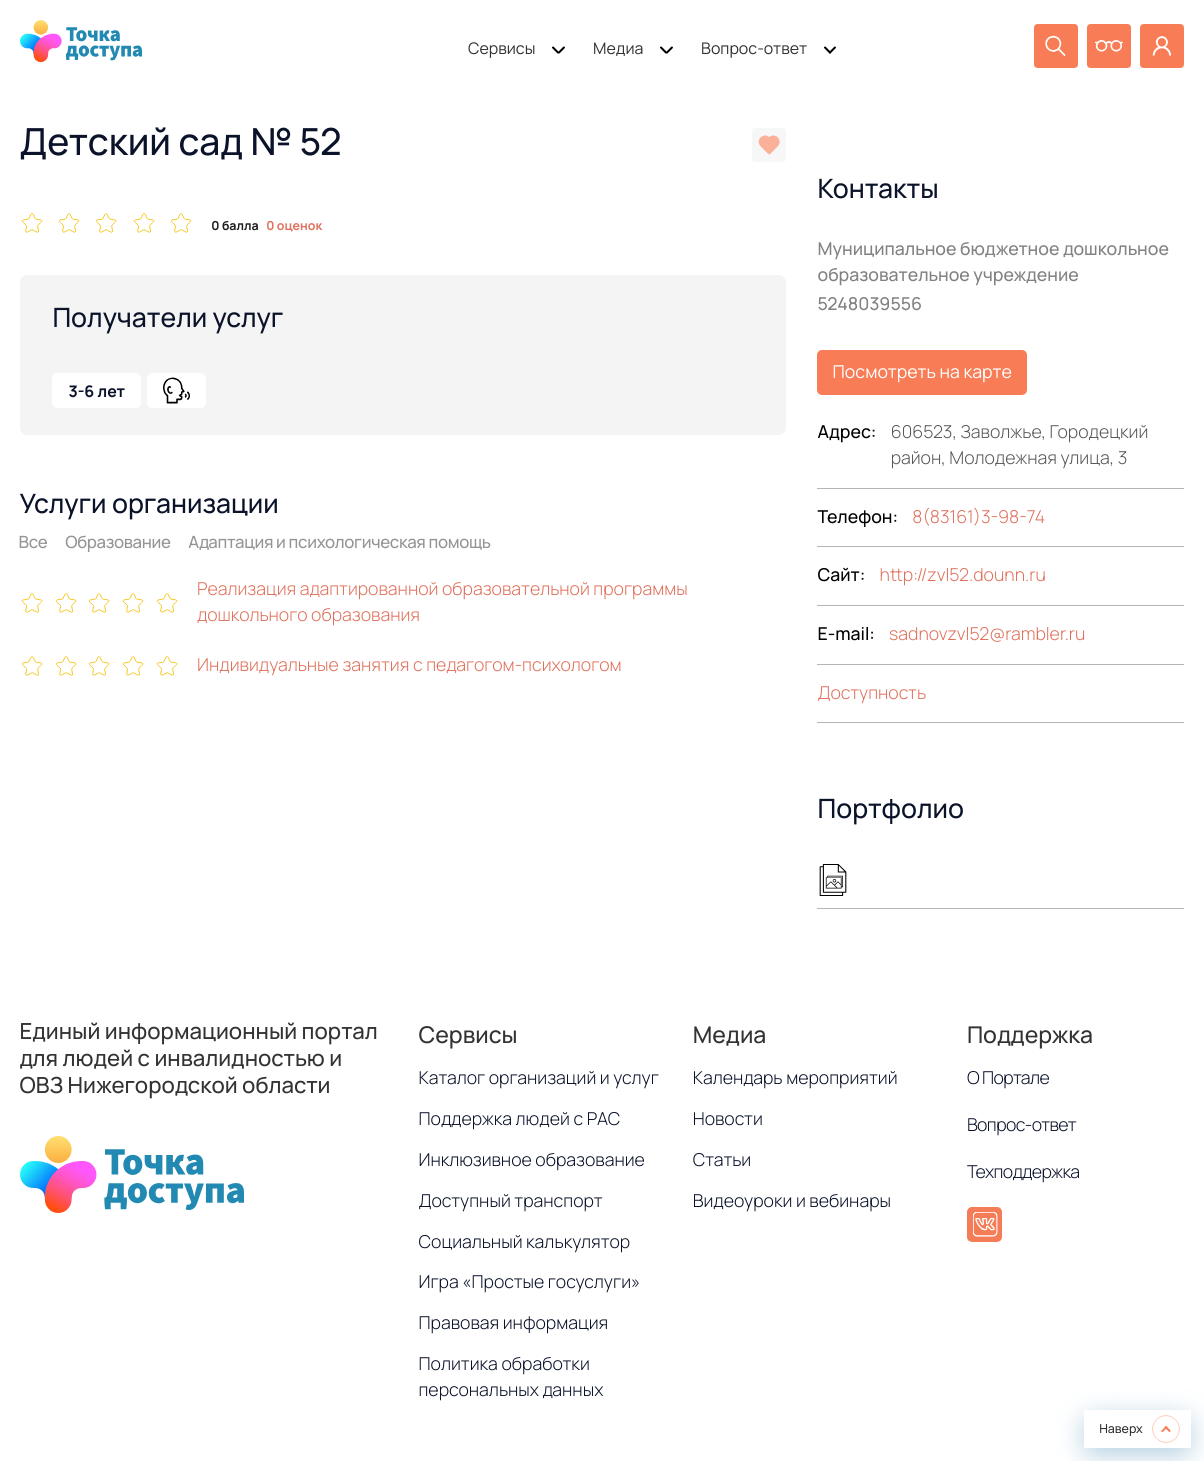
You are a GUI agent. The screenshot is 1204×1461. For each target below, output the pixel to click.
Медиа (618, 48)
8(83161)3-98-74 (978, 517)
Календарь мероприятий (795, 1078)
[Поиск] (1056, 46)
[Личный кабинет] (1162, 46)
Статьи (722, 1160)
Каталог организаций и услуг (539, 1078)
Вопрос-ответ (754, 48)
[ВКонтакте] (985, 1225)
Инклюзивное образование (532, 1160)
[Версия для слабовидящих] (1109, 46)
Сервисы (501, 48)
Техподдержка (1023, 1172)
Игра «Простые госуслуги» (530, 1282)
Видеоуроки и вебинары (792, 1201)
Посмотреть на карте (922, 372)
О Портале (1008, 1078)
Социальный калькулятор (525, 1242)
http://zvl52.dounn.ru (963, 575)
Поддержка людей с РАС (520, 1119)
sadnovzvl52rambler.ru (987, 634)
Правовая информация (514, 1323)
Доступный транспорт (511, 1201)
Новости (728, 1119)
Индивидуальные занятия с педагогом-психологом (409, 665)
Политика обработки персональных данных (511, 1377)
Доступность (871, 693)
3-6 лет (96, 391)
